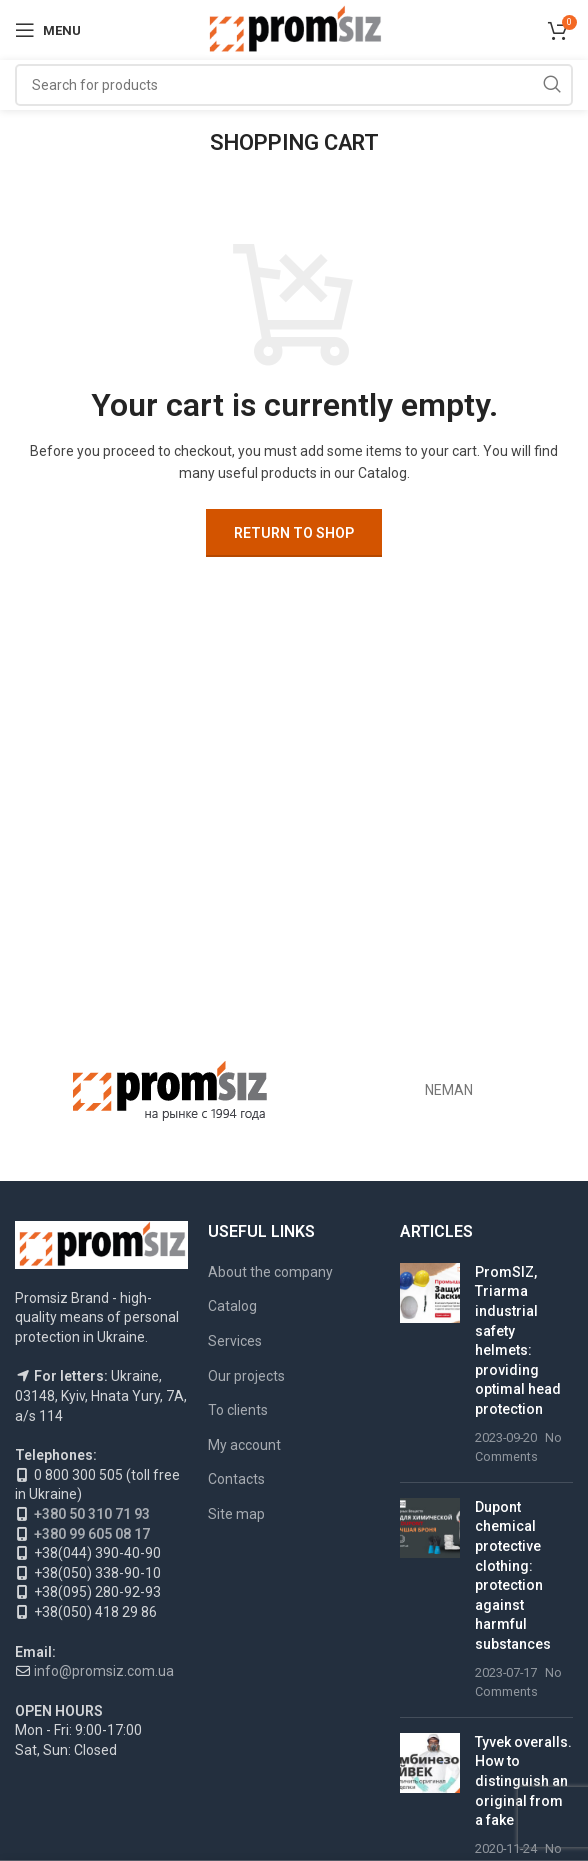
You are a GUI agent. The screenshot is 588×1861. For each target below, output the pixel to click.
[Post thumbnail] (430, 1365)
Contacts (236, 1479)
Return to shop (294, 533)
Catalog (232, 1306)
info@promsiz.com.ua (104, 1671)
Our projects (246, 1376)
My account (244, 1445)
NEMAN (449, 1090)
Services (235, 1341)
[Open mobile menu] (48, 30)
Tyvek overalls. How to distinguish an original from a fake (523, 1781)
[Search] (294, 85)
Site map (236, 1514)
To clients (238, 1410)
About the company (270, 1272)
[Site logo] (294, 29)
